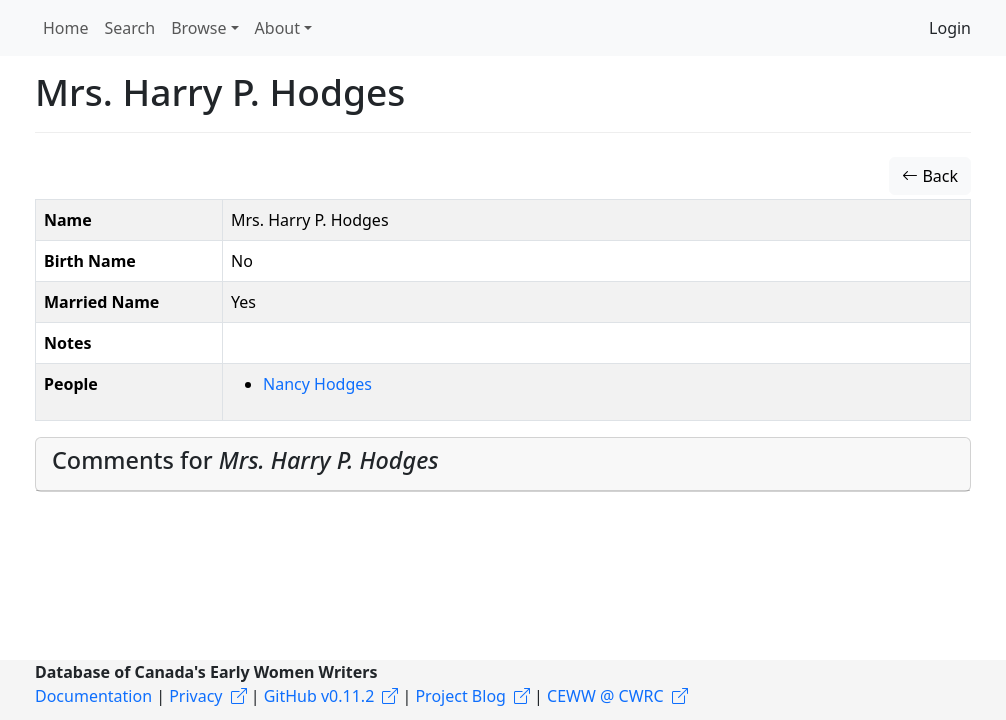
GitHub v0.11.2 (319, 696)
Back (930, 176)
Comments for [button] (245, 460)
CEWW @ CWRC (605, 696)
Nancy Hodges (317, 384)
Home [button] (66, 28)
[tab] (503, 464)
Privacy (195, 696)
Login (950, 28)
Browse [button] (198, 28)
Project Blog (460, 696)
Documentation (93, 696)
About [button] (277, 28)
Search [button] (130, 28)
